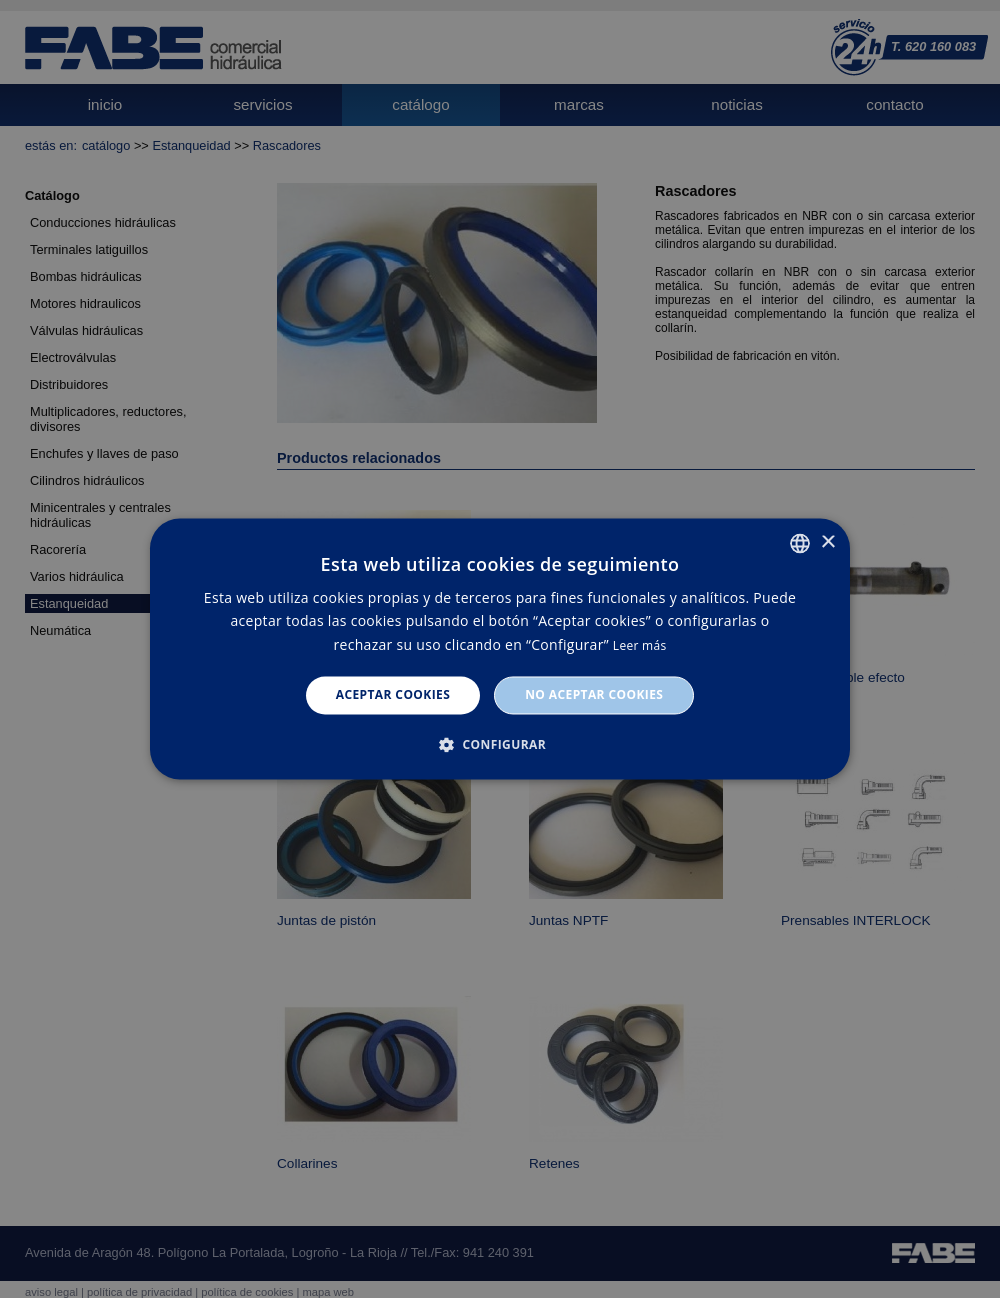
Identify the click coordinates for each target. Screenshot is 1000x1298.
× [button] (827, 542)
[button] (500, 745)
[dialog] (500, 649)
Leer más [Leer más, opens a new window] (640, 645)
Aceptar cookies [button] (393, 694)
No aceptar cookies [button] (594, 694)
